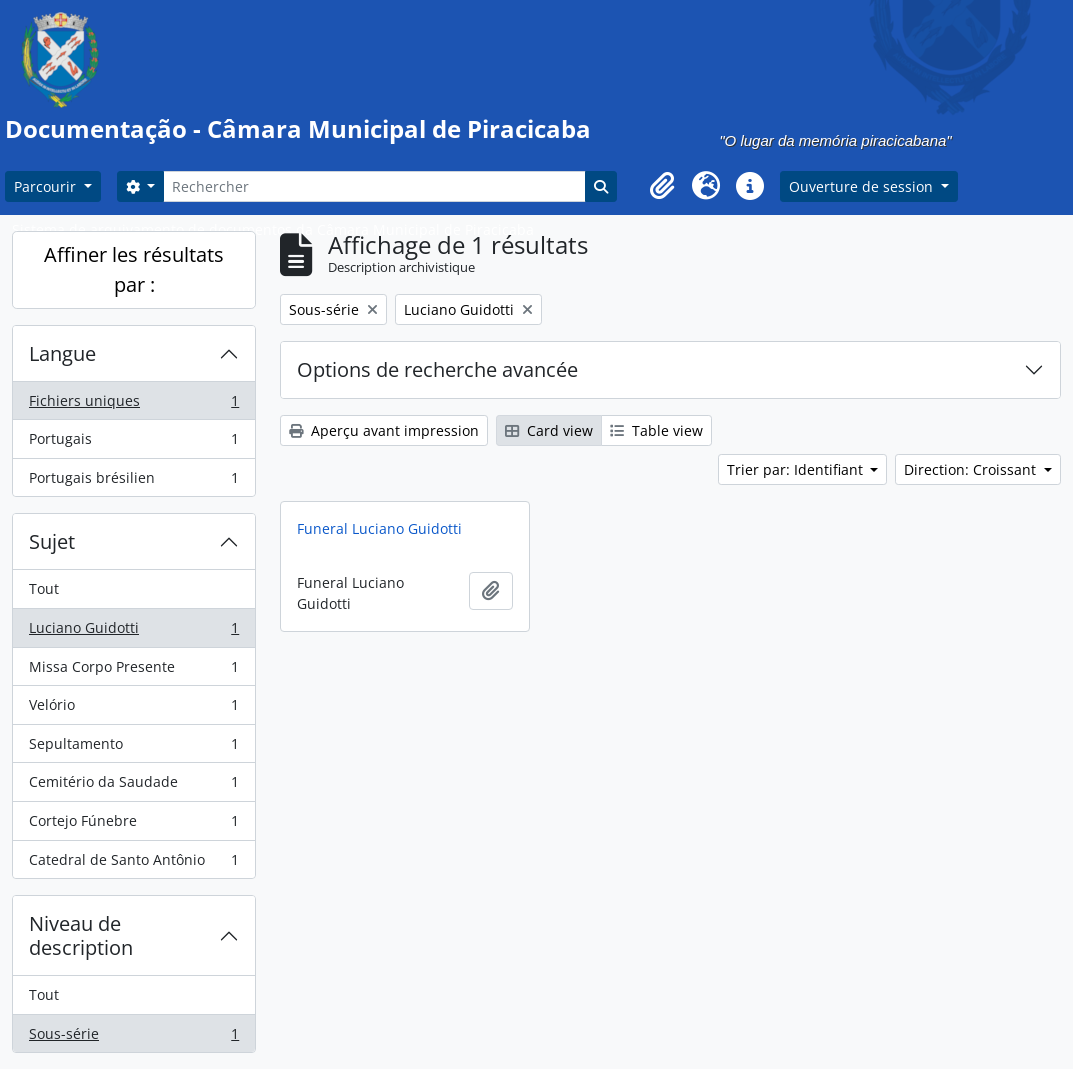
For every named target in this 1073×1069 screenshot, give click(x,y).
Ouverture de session (863, 186)
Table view (656, 430)
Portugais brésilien (133, 482)
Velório (133, 709)
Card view (549, 430)
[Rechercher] (374, 186)
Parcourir (47, 186)
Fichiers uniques (133, 405)
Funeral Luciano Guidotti (379, 528)
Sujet (52, 541)
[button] (662, 186)
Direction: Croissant (972, 469)
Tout (44, 588)
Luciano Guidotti (133, 632)
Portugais (133, 443)
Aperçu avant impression (384, 430)
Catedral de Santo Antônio (133, 864)
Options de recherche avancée (437, 369)
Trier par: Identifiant (797, 469)
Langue (62, 353)
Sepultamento (133, 748)
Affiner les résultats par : (134, 269)
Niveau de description (81, 935)
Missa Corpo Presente (133, 671)
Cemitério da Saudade (133, 786)
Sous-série (133, 1038)
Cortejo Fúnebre (133, 825)
